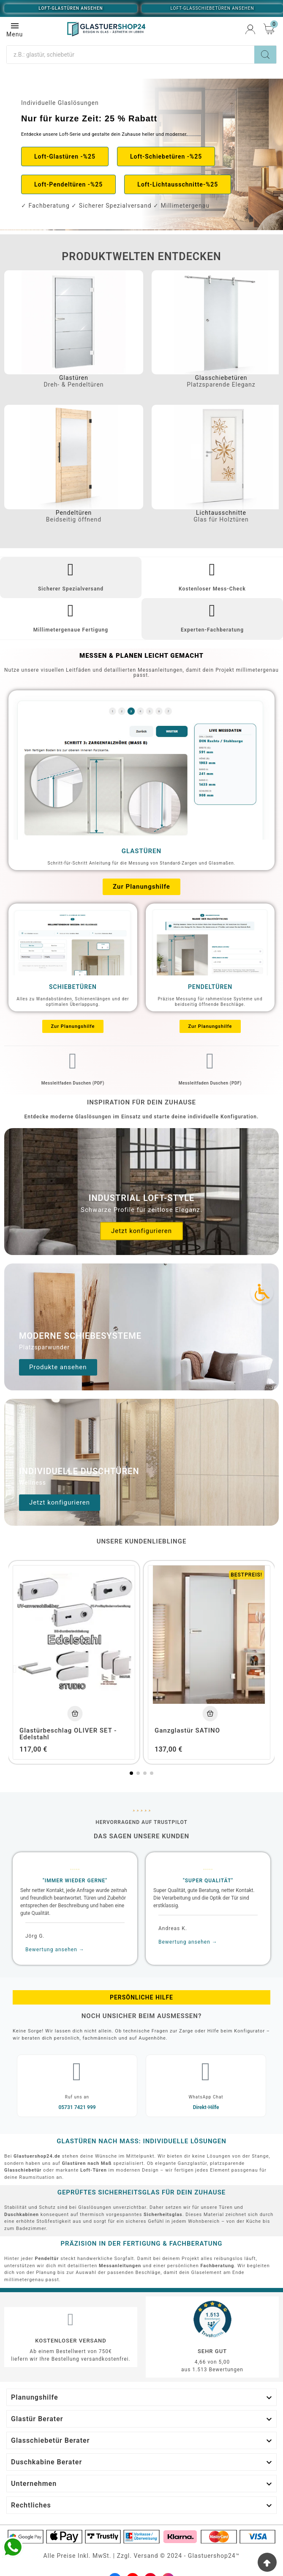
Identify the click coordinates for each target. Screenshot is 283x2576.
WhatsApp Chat (205, 2097)
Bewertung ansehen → (54, 1950)
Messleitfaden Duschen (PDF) (72, 1083)
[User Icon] (250, 29)
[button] (65, 156)
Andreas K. (172, 1928)
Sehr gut (212, 2351)
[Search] (265, 54)
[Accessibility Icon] (261, 1292)
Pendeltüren (74, 512)
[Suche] (130, 54)
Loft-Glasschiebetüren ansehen (212, 8)
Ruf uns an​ (77, 2097)
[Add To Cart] (75, 1713)
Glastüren (73, 377)
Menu (14, 29)
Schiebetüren (73, 986)
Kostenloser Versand (70, 2340)
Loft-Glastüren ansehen (70, 8)
